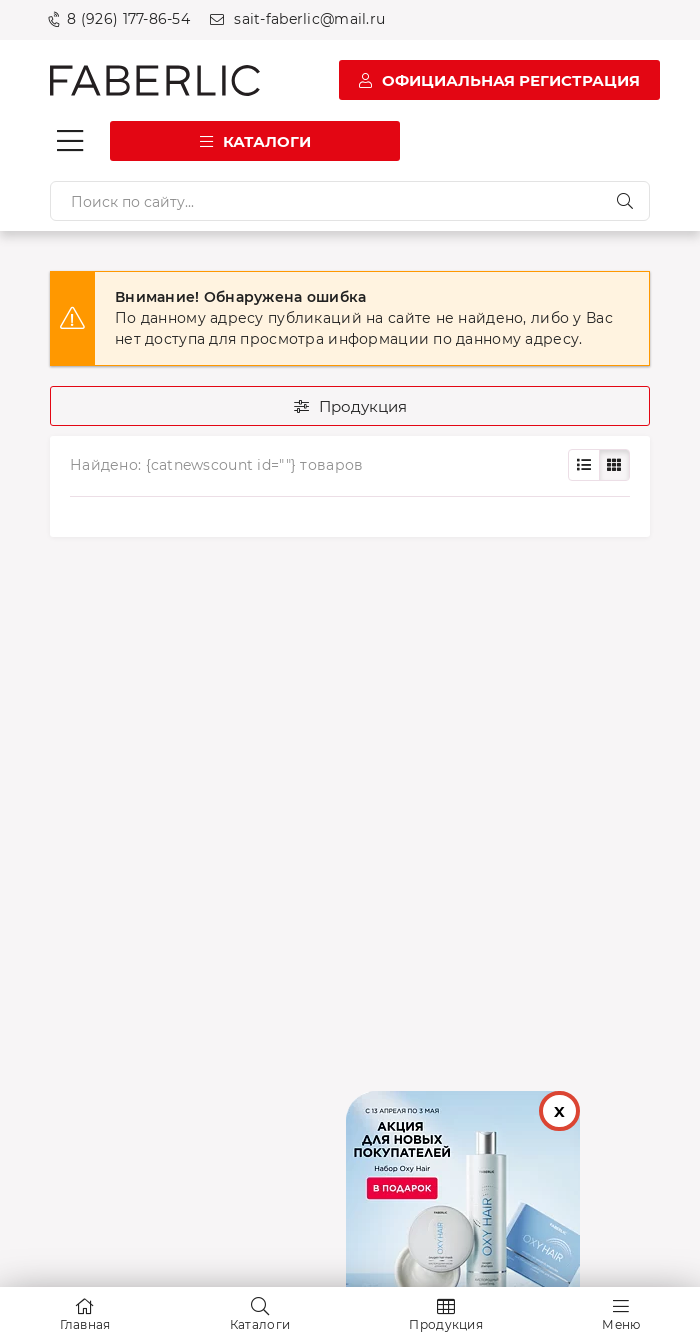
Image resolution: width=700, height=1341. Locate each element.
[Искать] (625, 201)
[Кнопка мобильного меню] (70, 141)
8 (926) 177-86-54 (128, 19)
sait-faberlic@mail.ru (309, 19)
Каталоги (267, 141)
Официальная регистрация (511, 80)
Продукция (363, 406)
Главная (85, 1324)
